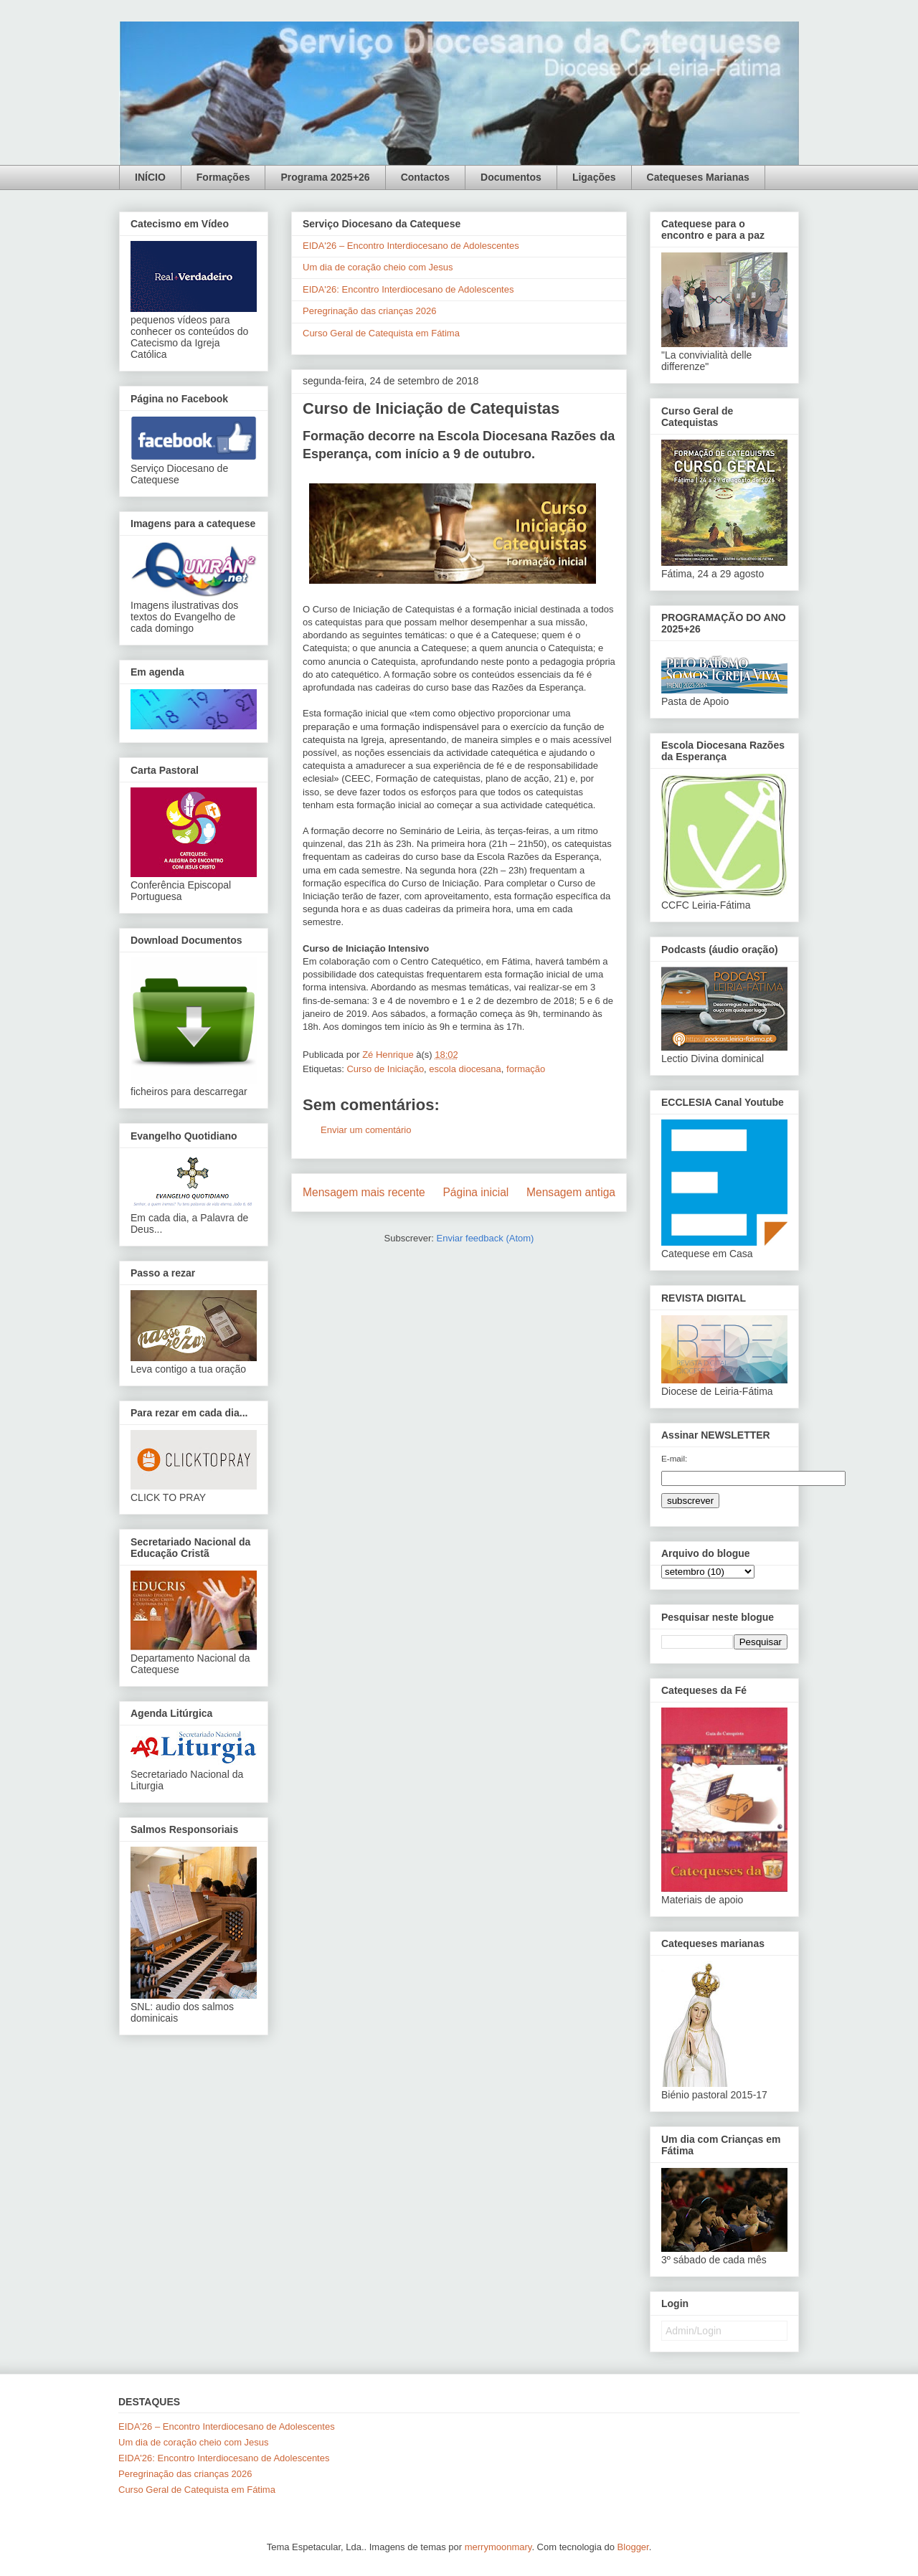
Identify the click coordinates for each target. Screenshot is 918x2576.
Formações (223, 177)
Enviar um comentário (366, 1129)
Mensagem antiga (570, 1192)
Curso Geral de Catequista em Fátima (381, 333)
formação (525, 1069)
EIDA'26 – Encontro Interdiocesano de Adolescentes (411, 245)
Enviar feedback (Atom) (485, 1238)
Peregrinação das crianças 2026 (369, 311)
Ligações (594, 177)
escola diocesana (465, 1069)
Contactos (425, 177)
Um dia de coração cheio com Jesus (378, 267)
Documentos (511, 177)
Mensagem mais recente (364, 1192)
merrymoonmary (498, 2547)
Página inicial (475, 1192)
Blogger (633, 2547)
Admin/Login (693, 2330)
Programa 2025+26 (324, 177)
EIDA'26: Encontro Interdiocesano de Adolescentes (408, 289)
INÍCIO (150, 177)
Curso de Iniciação (385, 1069)
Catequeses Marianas (698, 177)
